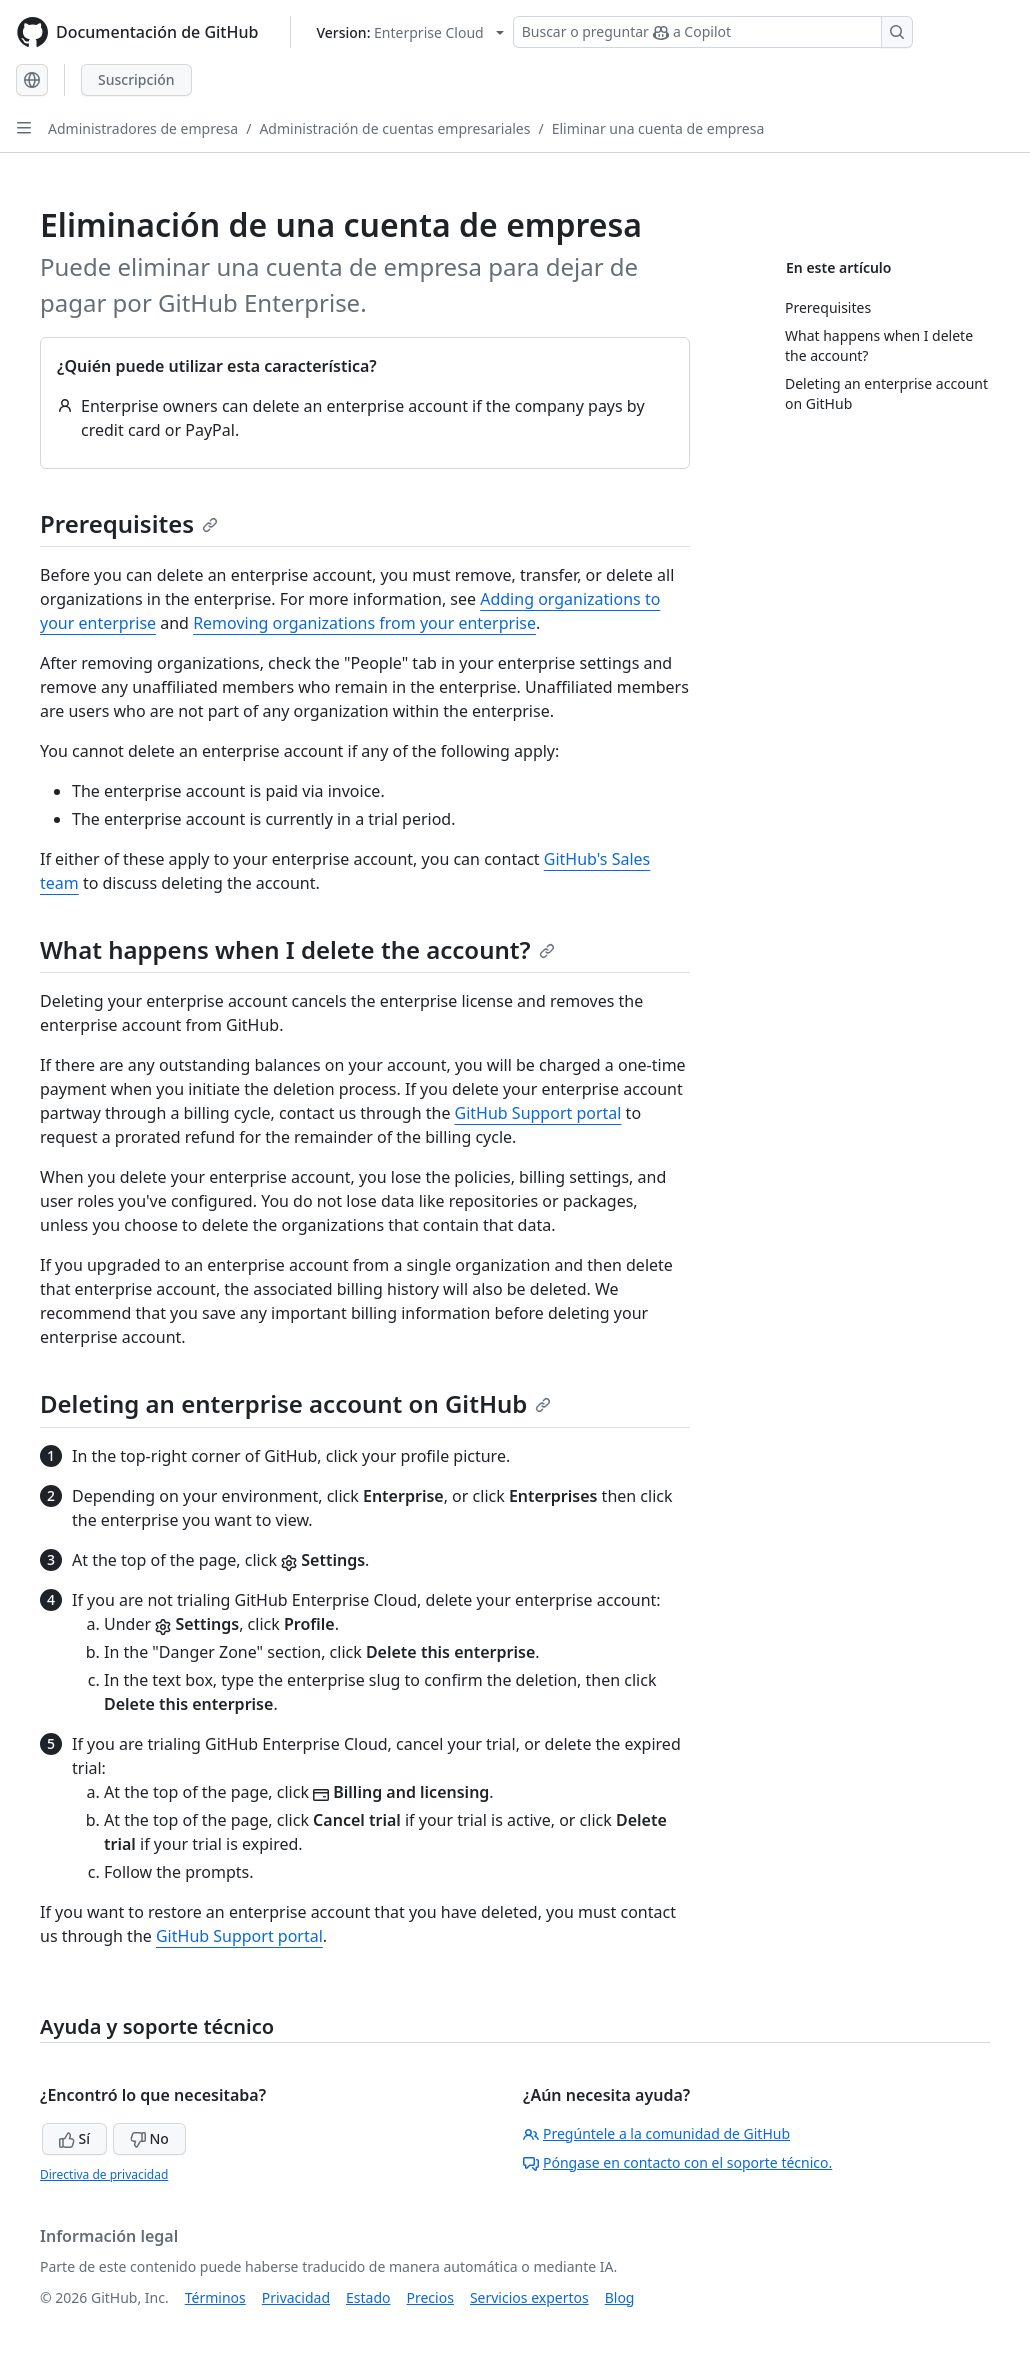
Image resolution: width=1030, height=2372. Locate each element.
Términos (215, 2297)
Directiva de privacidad (104, 2174)
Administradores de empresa (143, 128)
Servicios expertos (529, 2297)
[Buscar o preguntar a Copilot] (713, 32)
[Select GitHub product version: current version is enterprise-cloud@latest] (409, 32)
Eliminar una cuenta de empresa (658, 128)
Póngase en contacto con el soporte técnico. (677, 2162)
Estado (368, 2297)
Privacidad (296, 2297)
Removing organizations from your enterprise (364, 623)
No (149, 2138)
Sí (74, 2138)
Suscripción (136, 79)
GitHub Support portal (538, 1113)
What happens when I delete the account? (297, 949)
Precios (430, 2297)
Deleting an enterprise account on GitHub (295, 1403)
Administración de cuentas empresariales (394, 128)
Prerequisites (129, 523)
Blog (620, 2297)
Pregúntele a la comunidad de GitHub (656, 2133)
